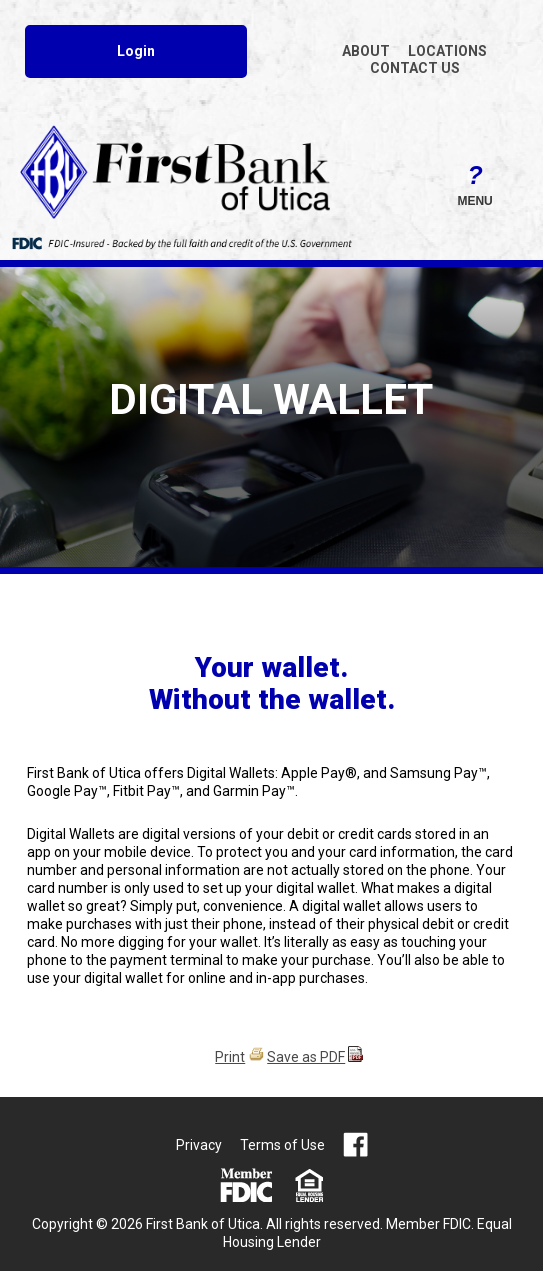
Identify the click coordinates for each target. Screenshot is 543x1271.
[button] (475, 182)
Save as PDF (306, 1057)
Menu (475, 182)
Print (230, 1057)
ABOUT (366, 51)
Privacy (199, 1145)
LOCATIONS (447, 51)
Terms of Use (282, 1145)
